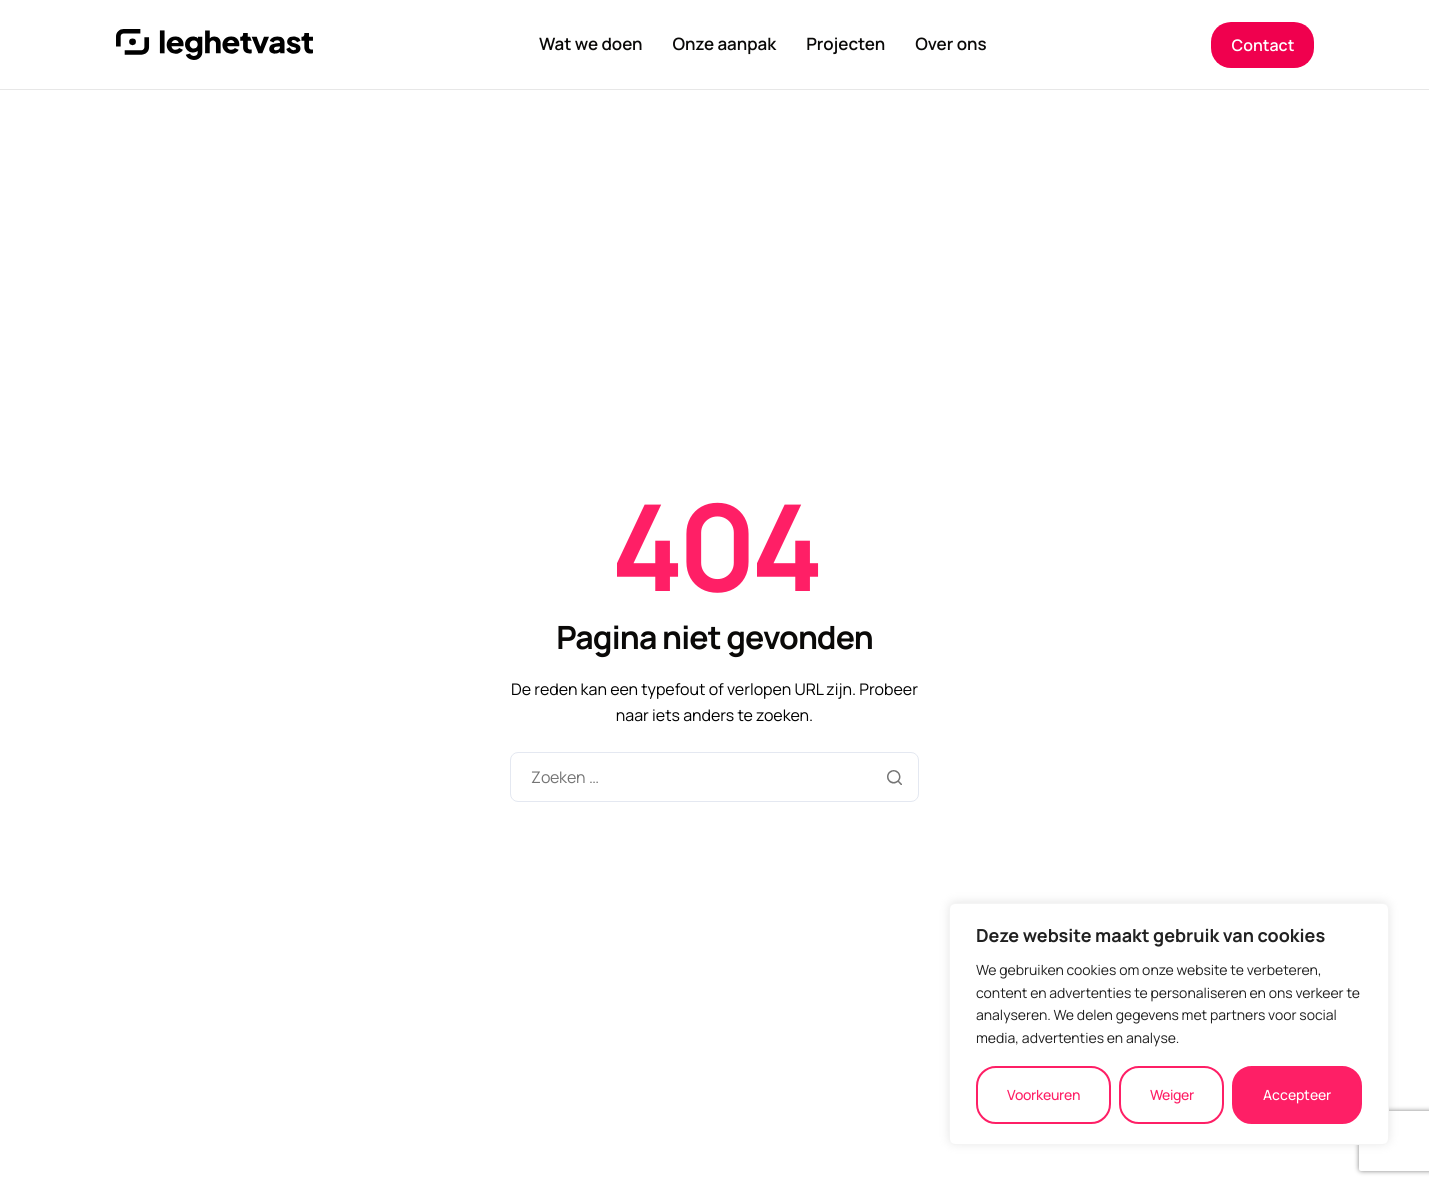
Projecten (845, 45)
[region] (1169, 1024)
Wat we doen (591, 45)
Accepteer (1297, 1094)
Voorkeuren (1043, 1094)
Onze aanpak (724, 45)
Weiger (1172, 1094)
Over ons (950, 45)
